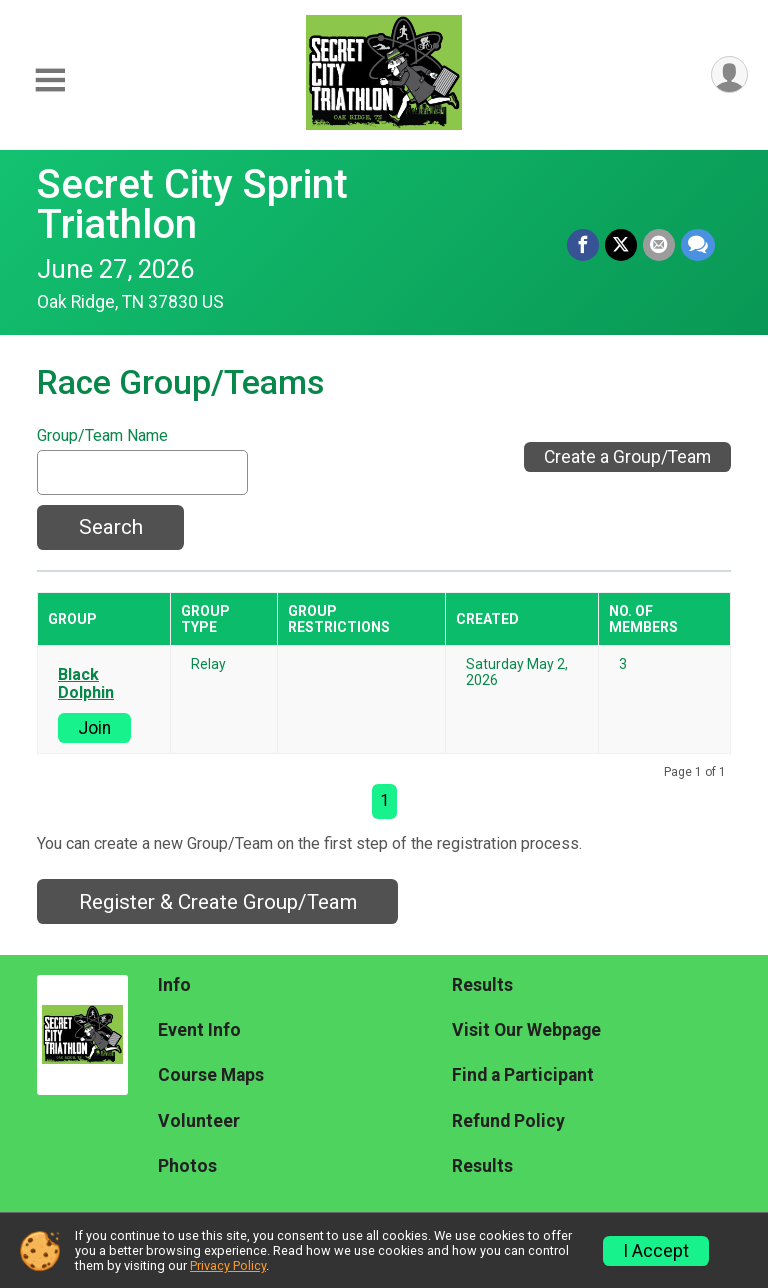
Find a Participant (523, 1075)
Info (174, 985)
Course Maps (211, 1075)
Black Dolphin (86, 684)
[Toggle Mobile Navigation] (50, 80)
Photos (187, 1166)
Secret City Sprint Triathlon (192, 204)
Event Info (199, 1030)
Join (94, 728)
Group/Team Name (102, 436)
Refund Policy (508, 1121)
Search (111, 527)
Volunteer (199, 1121)
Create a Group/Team (627, 457)
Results (482, 985)
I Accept (656, 1251)
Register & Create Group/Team (218, 902)
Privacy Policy (228, 1265)
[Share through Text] (698, 245)
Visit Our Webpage (526, 1030)
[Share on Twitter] (621, 245)
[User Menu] (729, 74)
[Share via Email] (659, 245)
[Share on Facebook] (583, 245)
